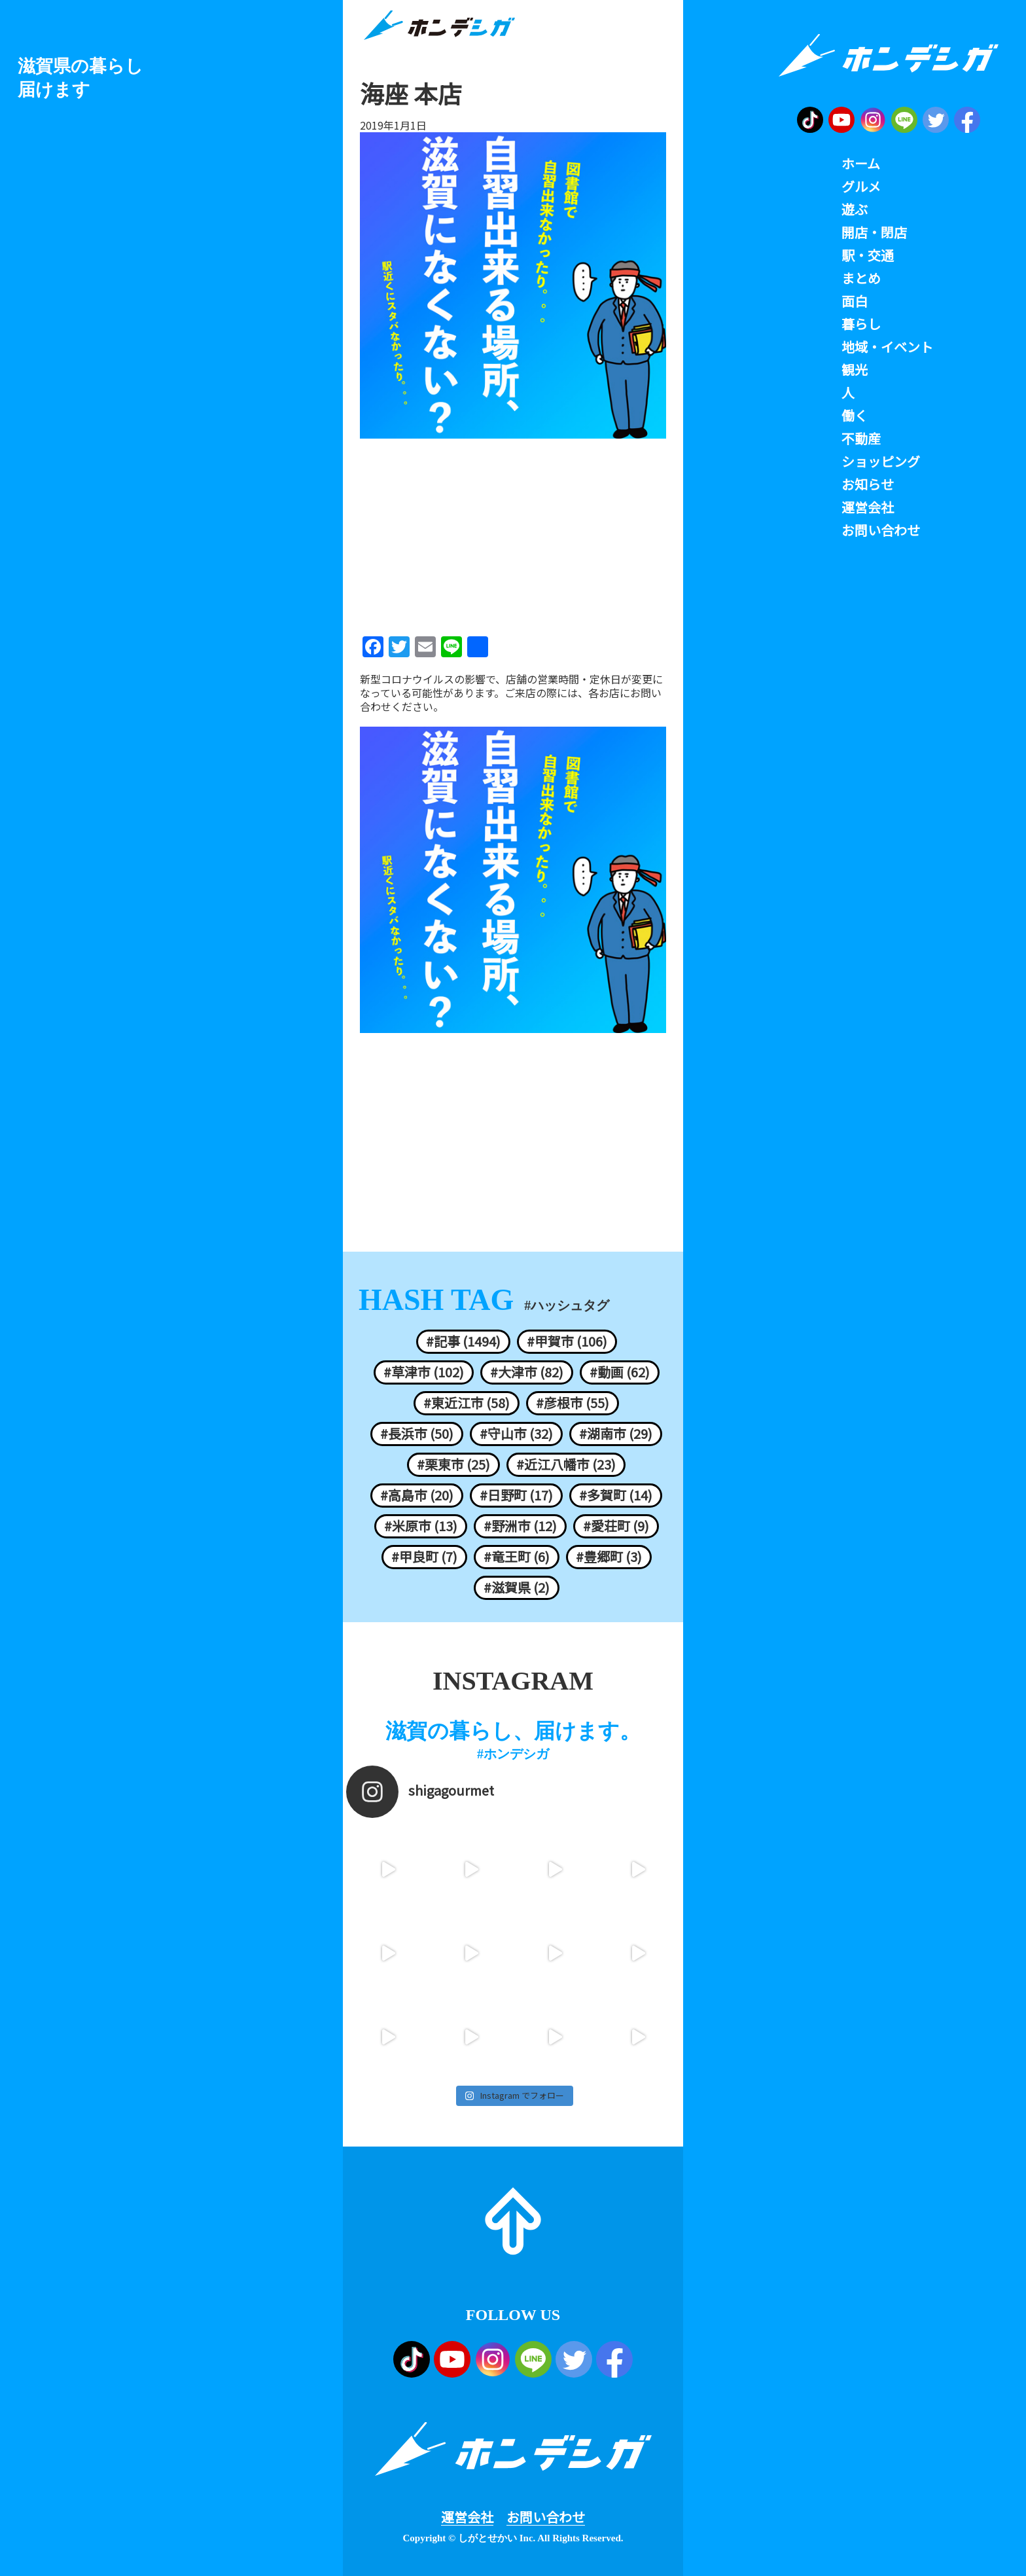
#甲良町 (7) (424, 1556)
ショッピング (880, 461)
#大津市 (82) (526, 1372)
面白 (854, 301)
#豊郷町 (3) (609, 1556)
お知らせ (867, 484)
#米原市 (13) (420, 1525)
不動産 (861, 438)
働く (854, 415)
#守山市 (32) (516, 1433)
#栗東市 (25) (453, 1464)
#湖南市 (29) (615, 1433)
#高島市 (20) (416, 1495)
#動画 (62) (620, 1372)
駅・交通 (867, 255)
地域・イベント (887, 346)
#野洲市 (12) (520, 1525)
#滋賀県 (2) (517, 1587)
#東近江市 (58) (466, 1402)
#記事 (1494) (463, 1341)
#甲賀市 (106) (567, 1341)
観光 (854, 369)
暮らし (861, 324)
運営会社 (467, 2517)
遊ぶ (854, 209)
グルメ (861, 186)
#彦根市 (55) (572, 1402)
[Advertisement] (513, 533)
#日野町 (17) (516, 1495)
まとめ (861, 278)
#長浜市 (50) (416, 1433)
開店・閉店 (874, 232)
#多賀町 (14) (615, 1495)
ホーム (860, 163)
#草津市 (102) (423, 1372)
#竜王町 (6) (517, 1556)
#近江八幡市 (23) (566, 1464)
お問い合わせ (545, 2517)
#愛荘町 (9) (616, 1525)
